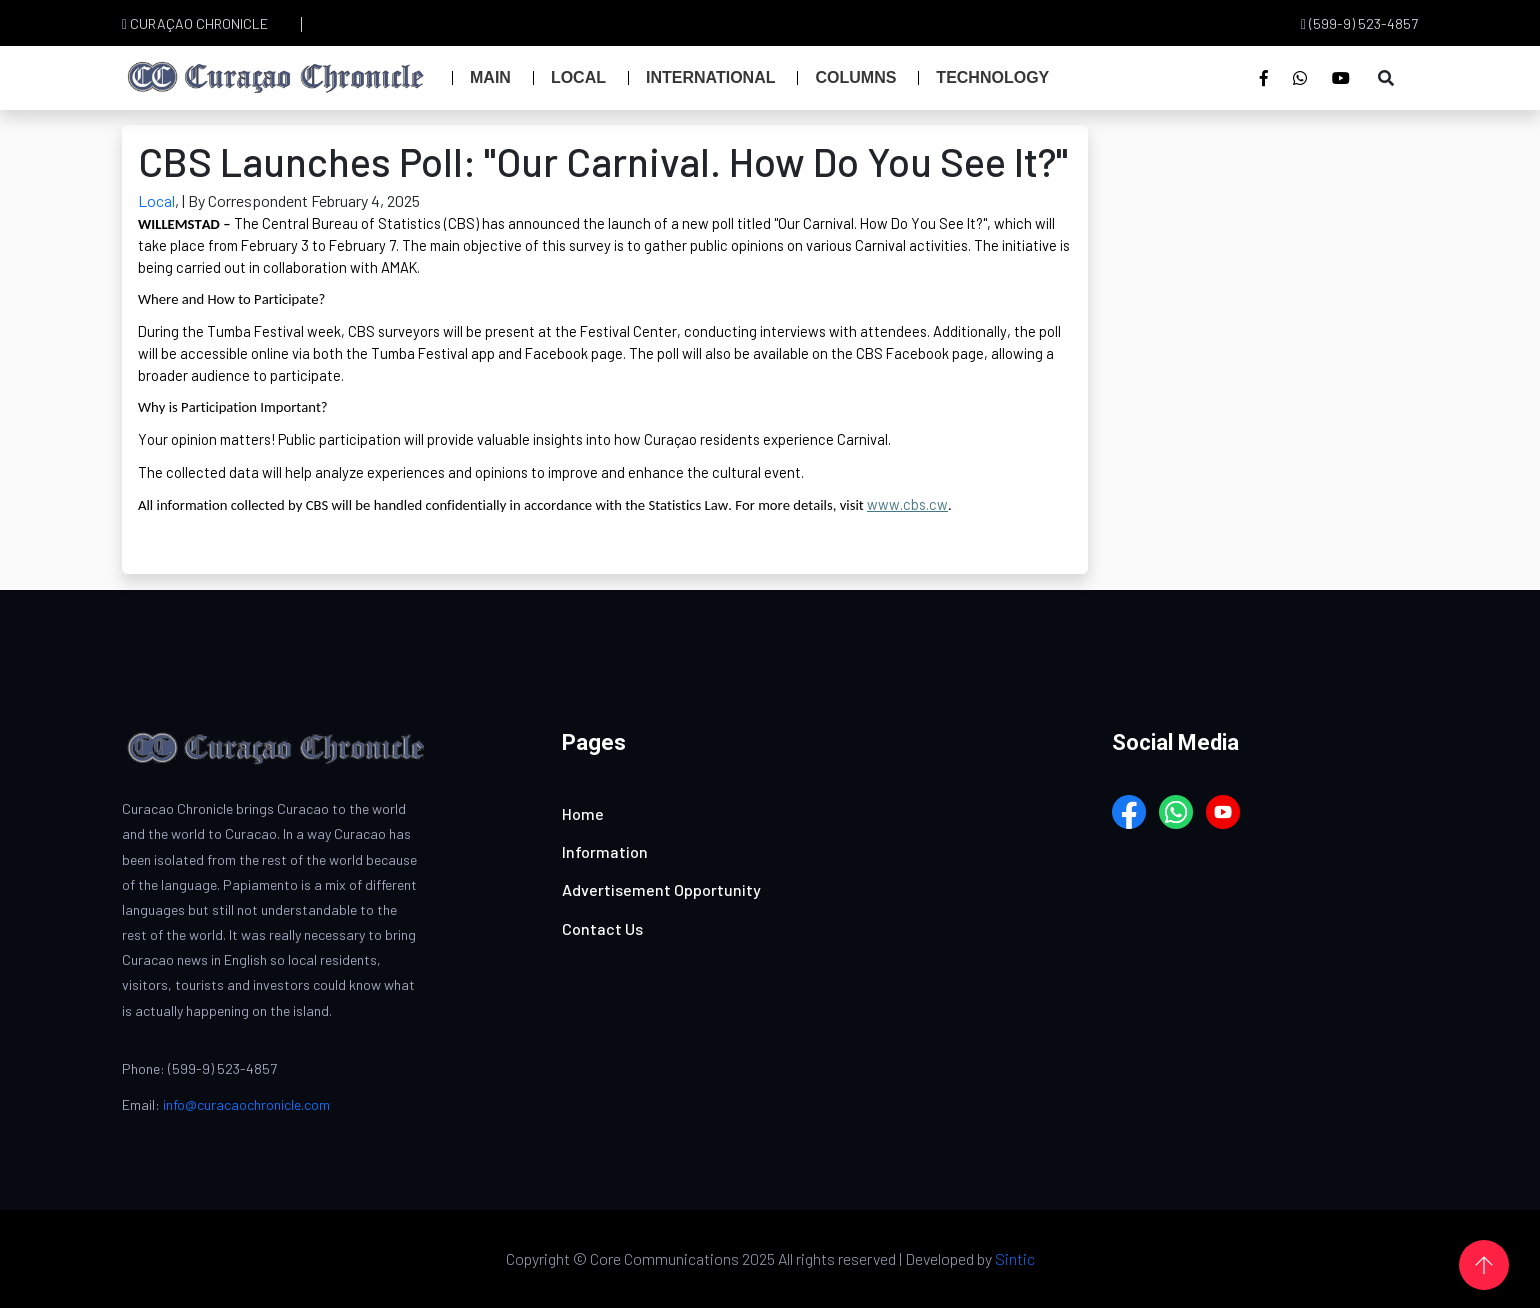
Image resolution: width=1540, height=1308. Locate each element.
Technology (992, 77)
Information (605, 851)
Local (578, 77)
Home (583, 813)
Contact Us (602, 928)
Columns (855, 77)
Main (490, 77)
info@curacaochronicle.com (246, 1104)
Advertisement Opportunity (661, 889)
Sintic (1015, 1258)
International (710, 77)
